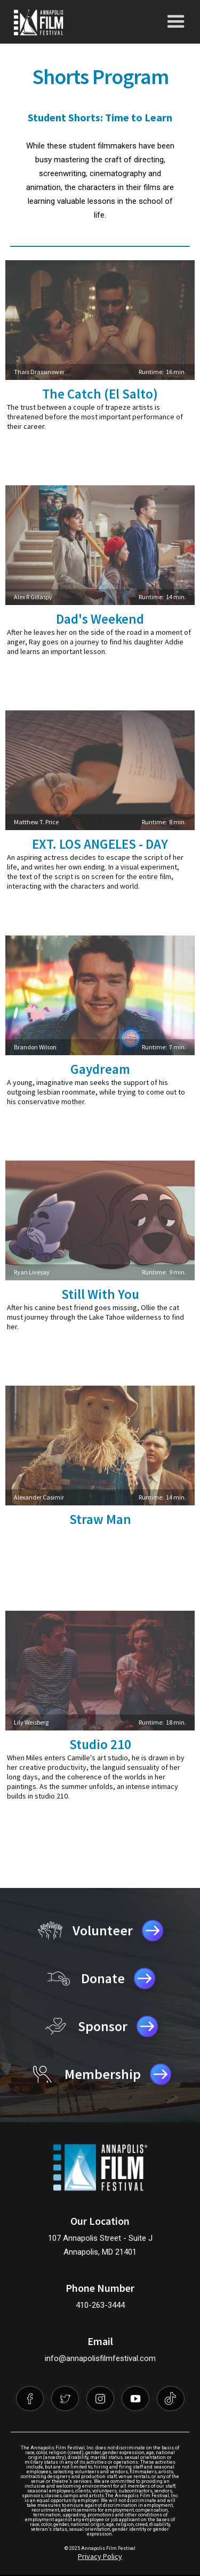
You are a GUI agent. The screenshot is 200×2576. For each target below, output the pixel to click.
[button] (176, 22)
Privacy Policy (100, 2556)
